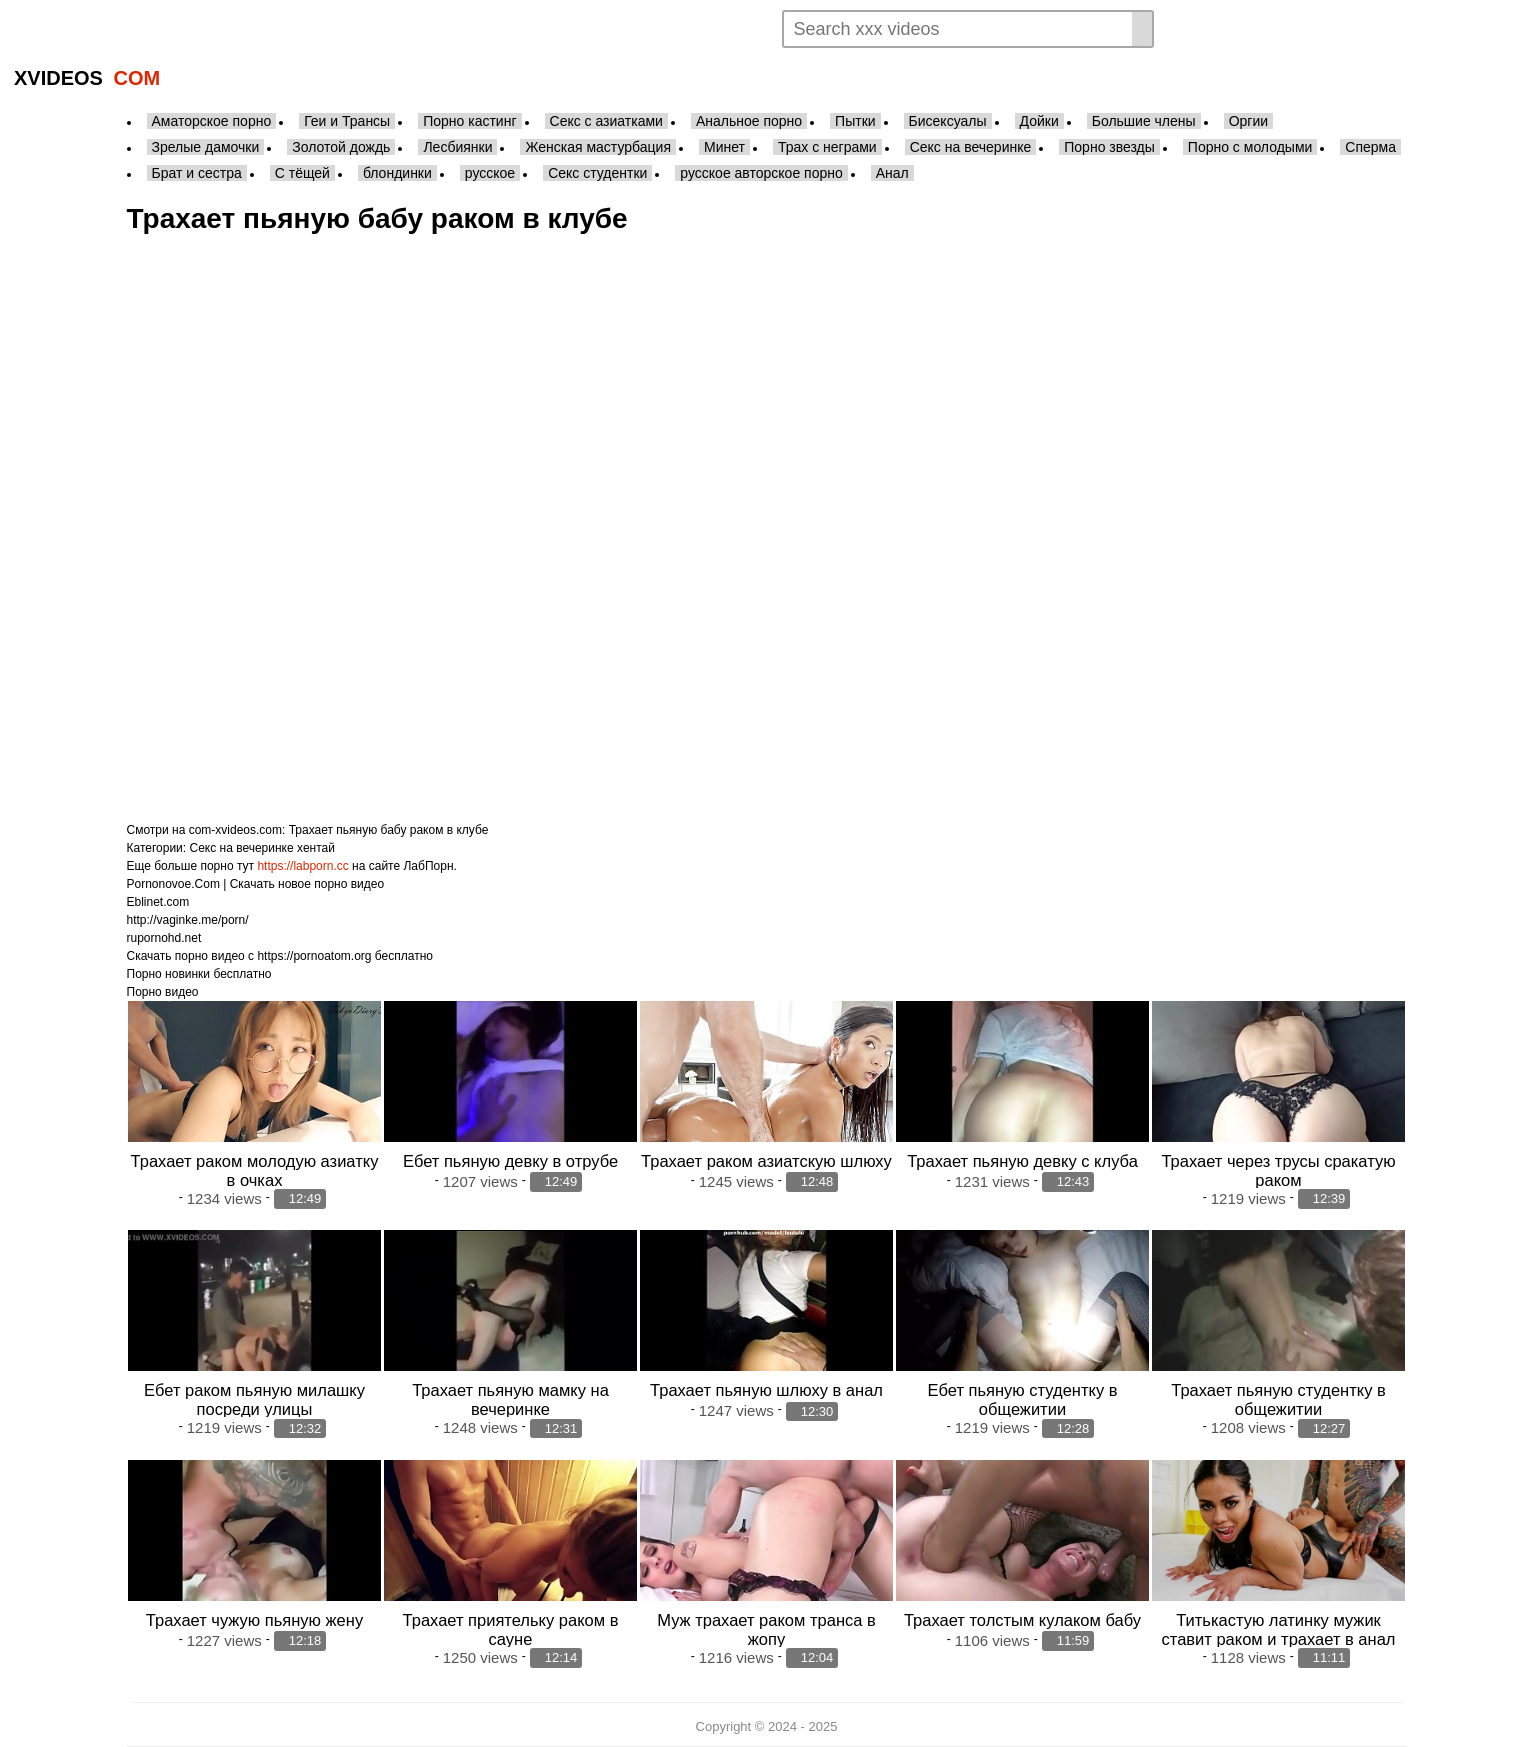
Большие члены (1144, 121)
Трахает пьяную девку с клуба (1022, 1161)
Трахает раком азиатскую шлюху (766, 1161)
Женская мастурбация (597, 147)
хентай (316, 848)
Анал (892, 173)
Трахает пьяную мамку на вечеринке (510, 1399)
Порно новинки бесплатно (199, 974)
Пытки (855, 121)
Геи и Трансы (347, 121)
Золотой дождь (341, 147)
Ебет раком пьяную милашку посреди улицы (254, 1399)
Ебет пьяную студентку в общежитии (1023, 1399)
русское (490, 173)
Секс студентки (597, 173)
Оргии (1248, 121)
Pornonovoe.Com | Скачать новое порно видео (256, 884)
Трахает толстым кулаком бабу (1022, 1620)
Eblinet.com (158, 902)
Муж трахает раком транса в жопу (766, 1629)
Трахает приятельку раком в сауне (511, 1629)
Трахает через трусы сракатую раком (1278, 1170)
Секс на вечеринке (971, 147)
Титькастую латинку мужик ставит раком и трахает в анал (1279, 1629)
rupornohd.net (164, 938)
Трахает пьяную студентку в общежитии (1278, 1399)
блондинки (397, 173)
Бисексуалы (948, 121)
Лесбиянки (457, 147)
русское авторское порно (761, 173)
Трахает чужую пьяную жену (254, 1620)
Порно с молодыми (1250, 147)
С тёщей (302, 173)
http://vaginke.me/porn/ (188, 920)
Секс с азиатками (606, 121)
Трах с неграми (827, 147)
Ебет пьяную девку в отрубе (510, 1161)
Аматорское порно (212, 121)
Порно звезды (1109, 147)
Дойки (1039, 121)
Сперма (1370, 147)
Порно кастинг (469, 121)
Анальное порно (749, 121)
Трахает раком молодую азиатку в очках (255, 1170)
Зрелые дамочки (206, 147)
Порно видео (163, 992)
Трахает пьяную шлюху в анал (766, 1390)
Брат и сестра (197, 173)
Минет (724, 147)
